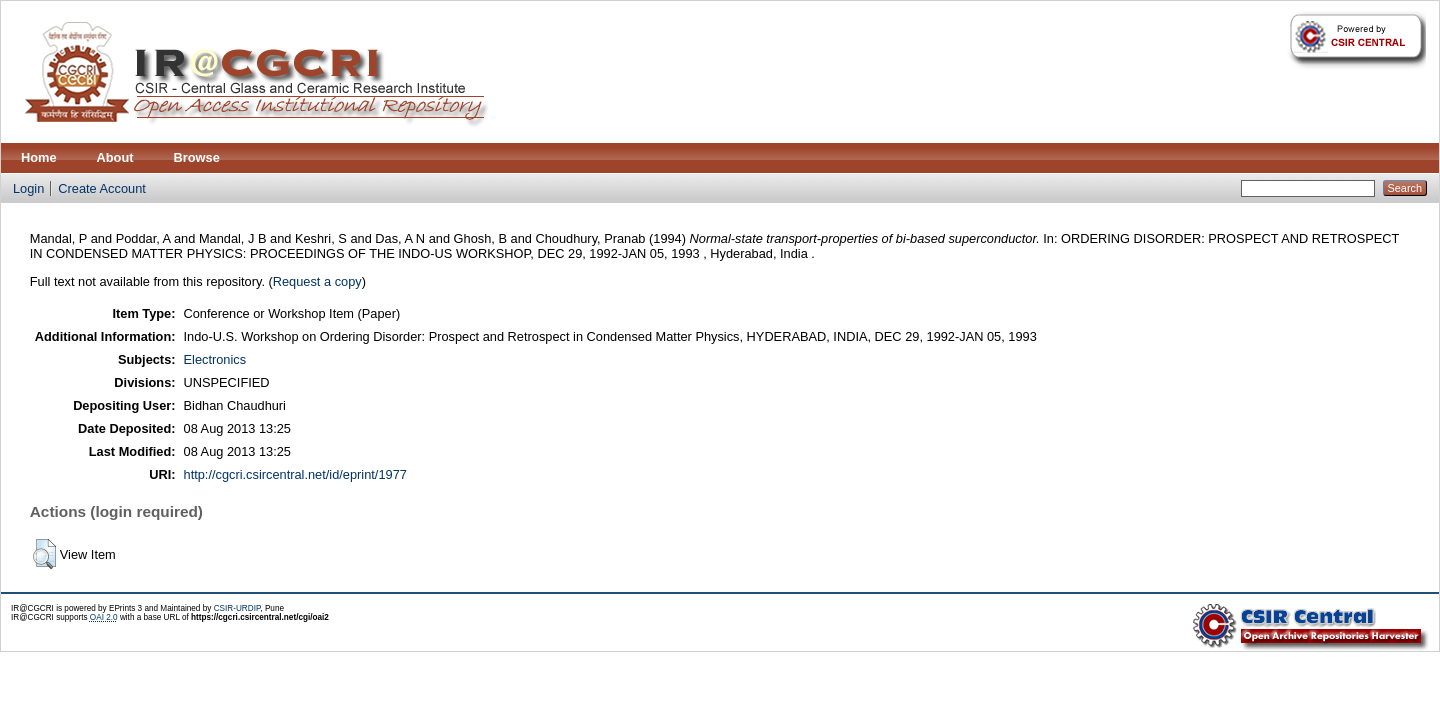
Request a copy (317, 281)
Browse (197, 157)
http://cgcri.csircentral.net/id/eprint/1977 (295, 474)
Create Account (102, 188)
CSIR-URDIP (237, 608)
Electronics (215, 359)
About (115, 157)
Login (28, 188)
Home (39, 157)
